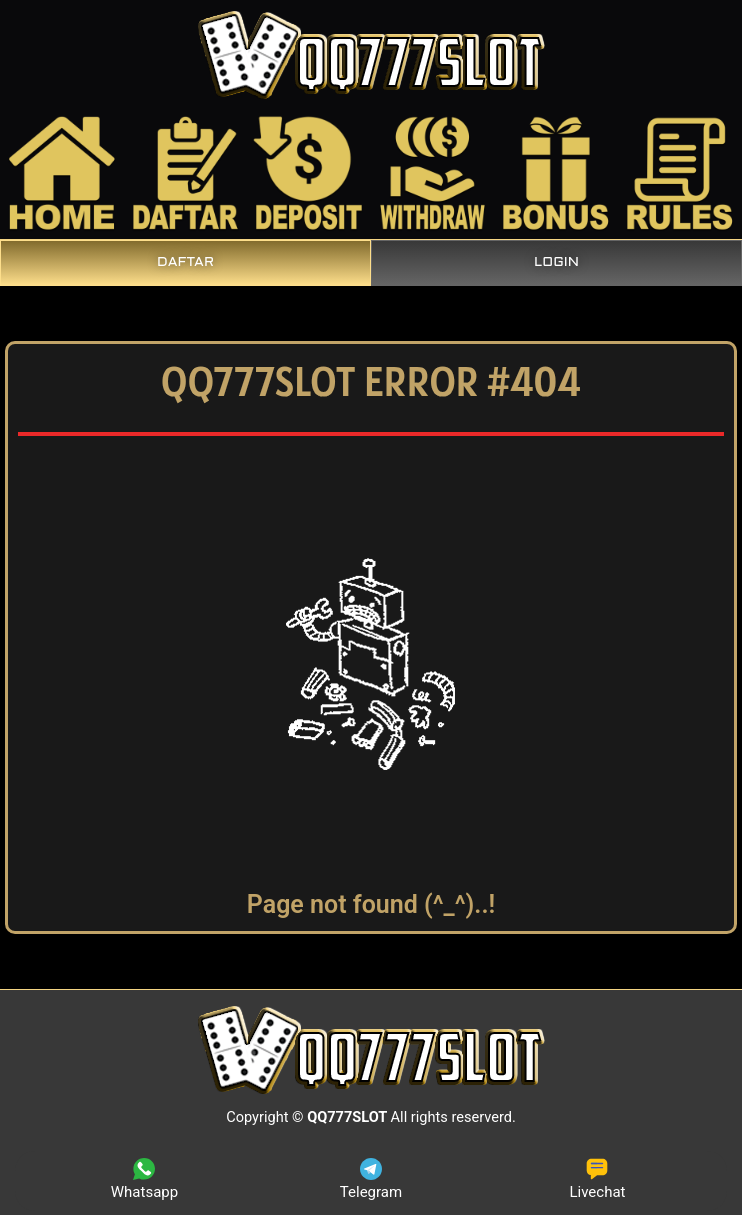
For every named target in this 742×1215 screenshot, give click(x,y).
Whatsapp (144, 1179)
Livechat (597, 1179)
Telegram (371, 1179)
